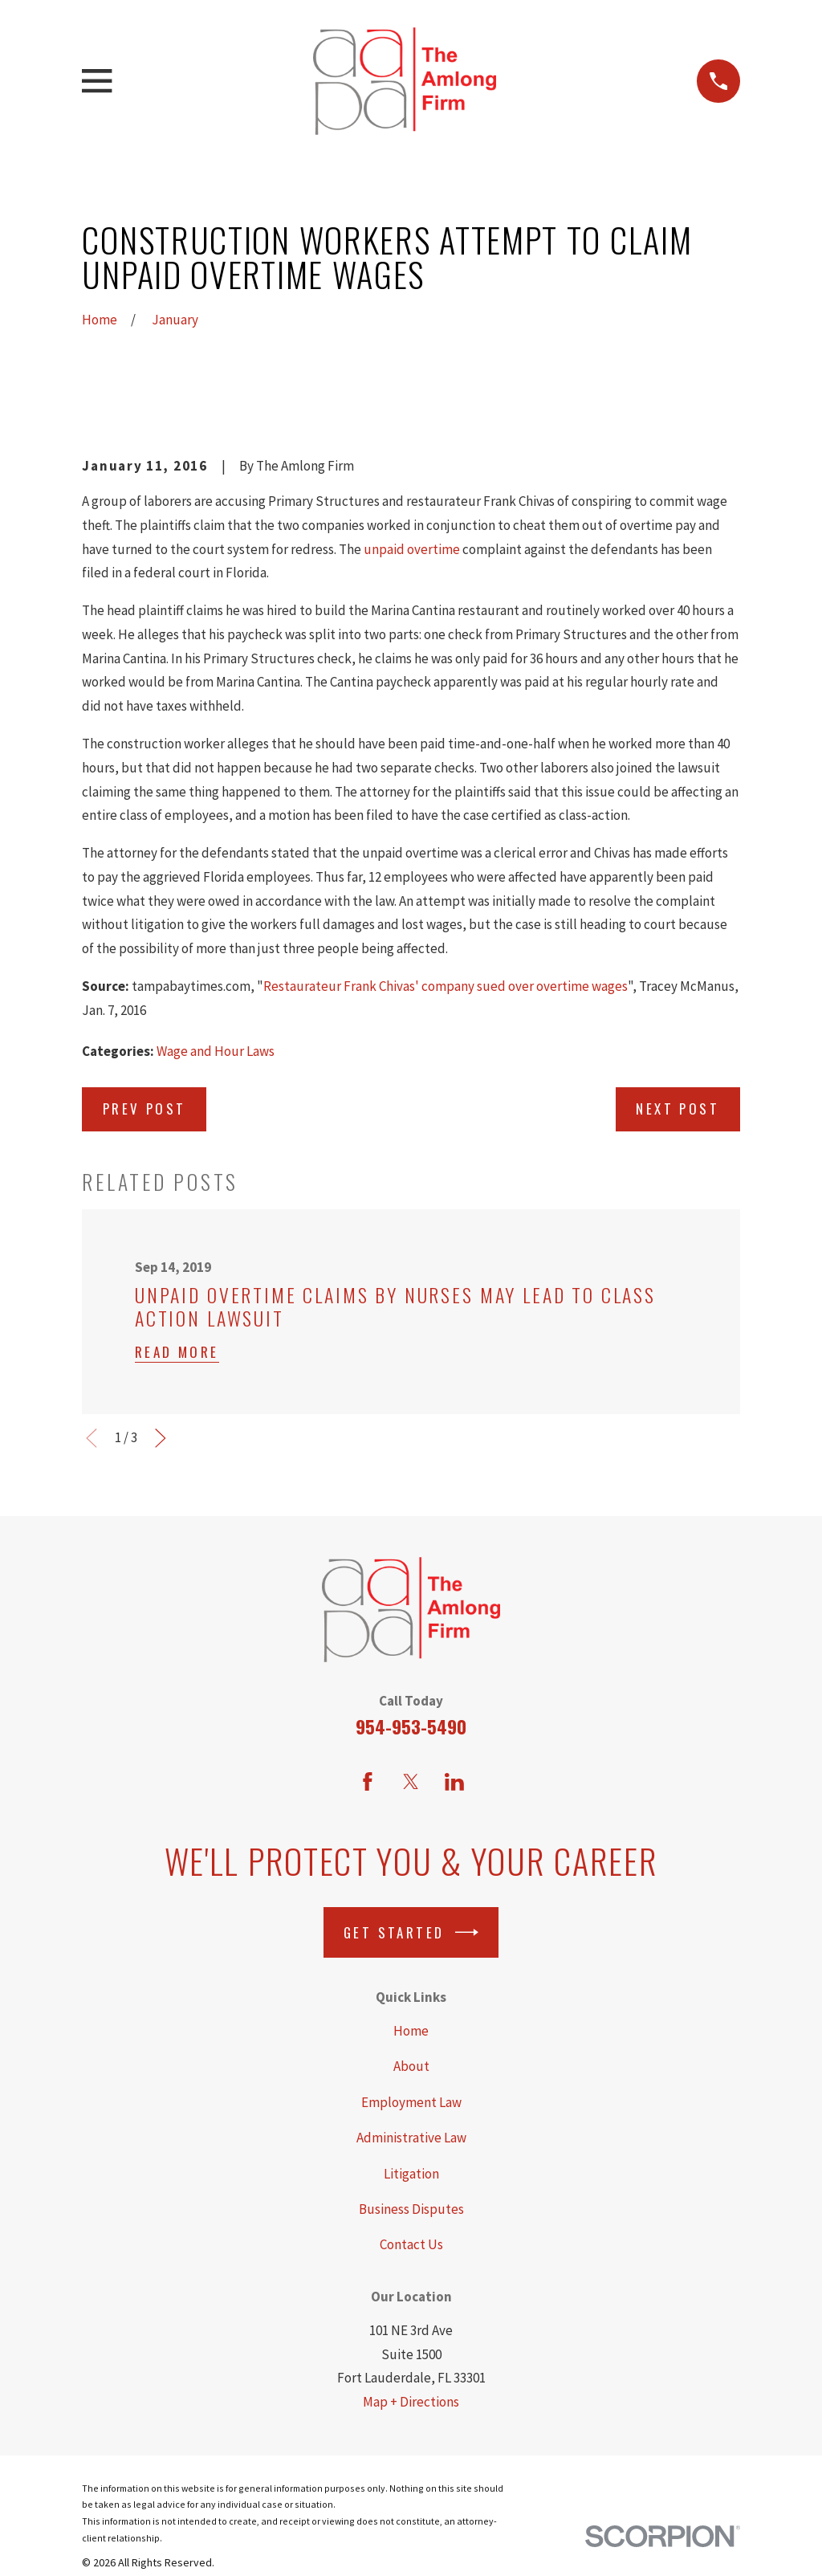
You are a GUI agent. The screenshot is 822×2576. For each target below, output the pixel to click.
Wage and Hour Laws (216, 1051)
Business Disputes (411, 2209)
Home (411, 2031)
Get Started (411, 1932)
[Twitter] (411, 1781)
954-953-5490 (411, 1726)
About (411, 2066)
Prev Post (144, 1108)
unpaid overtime (412, 549)
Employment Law (411, 2102)
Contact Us (411, 2244)
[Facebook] (367, 1781)
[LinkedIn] (454, 1781)
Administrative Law (411, 2137)
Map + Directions (411, 2402)
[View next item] (160, 1438)
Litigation (411, 2174)
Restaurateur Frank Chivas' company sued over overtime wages (445, 986)
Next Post (677, 1108)
